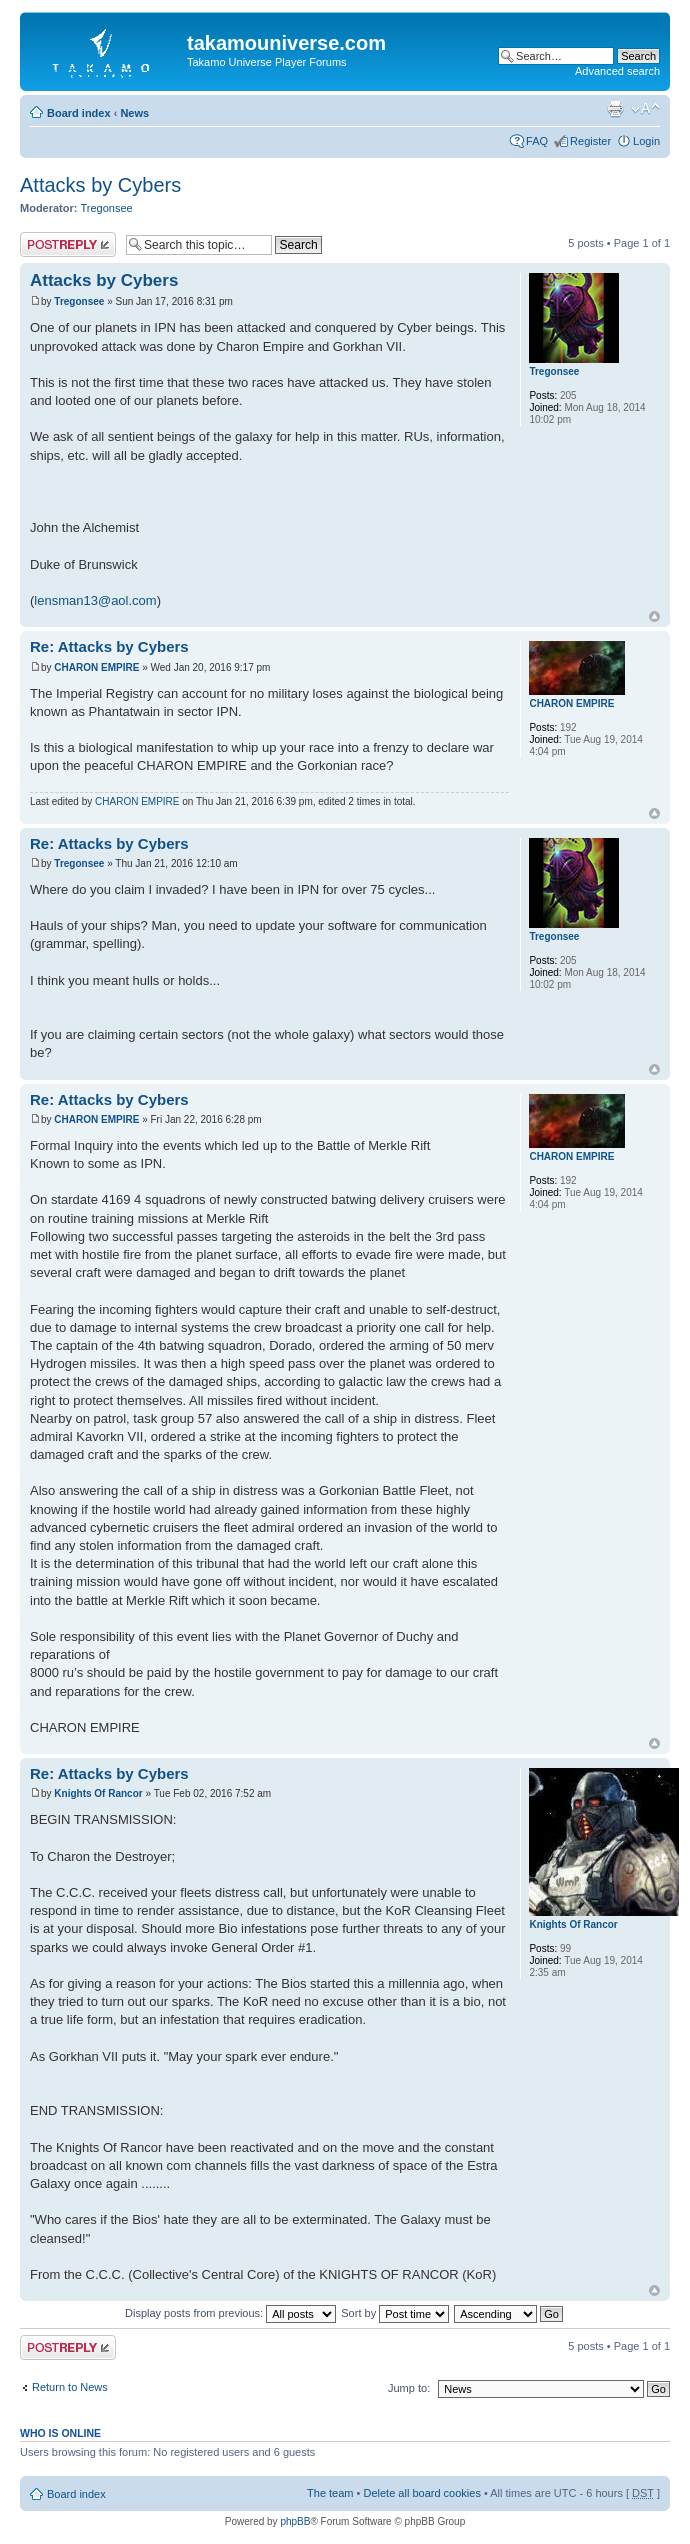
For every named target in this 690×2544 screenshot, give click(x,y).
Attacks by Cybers (100, 185)
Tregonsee (107, 208)
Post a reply (68, 244)
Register (590, 141)
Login (646, 141)
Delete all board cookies (421, 2493)
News (134, 113)
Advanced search (617, 71)
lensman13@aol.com (95, 600)
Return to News (70, 2387)
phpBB (295, 2521)
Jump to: (409, 2388)
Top (654, 616)
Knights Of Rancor (98, 1793)
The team (330, 2493)
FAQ (537, 141)
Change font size (645, 109)
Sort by (395, 2313)
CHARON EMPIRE (96, 667)
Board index (79, 113)
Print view (615, 109)
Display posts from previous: (230, 2313)
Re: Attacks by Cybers (109, 646)
